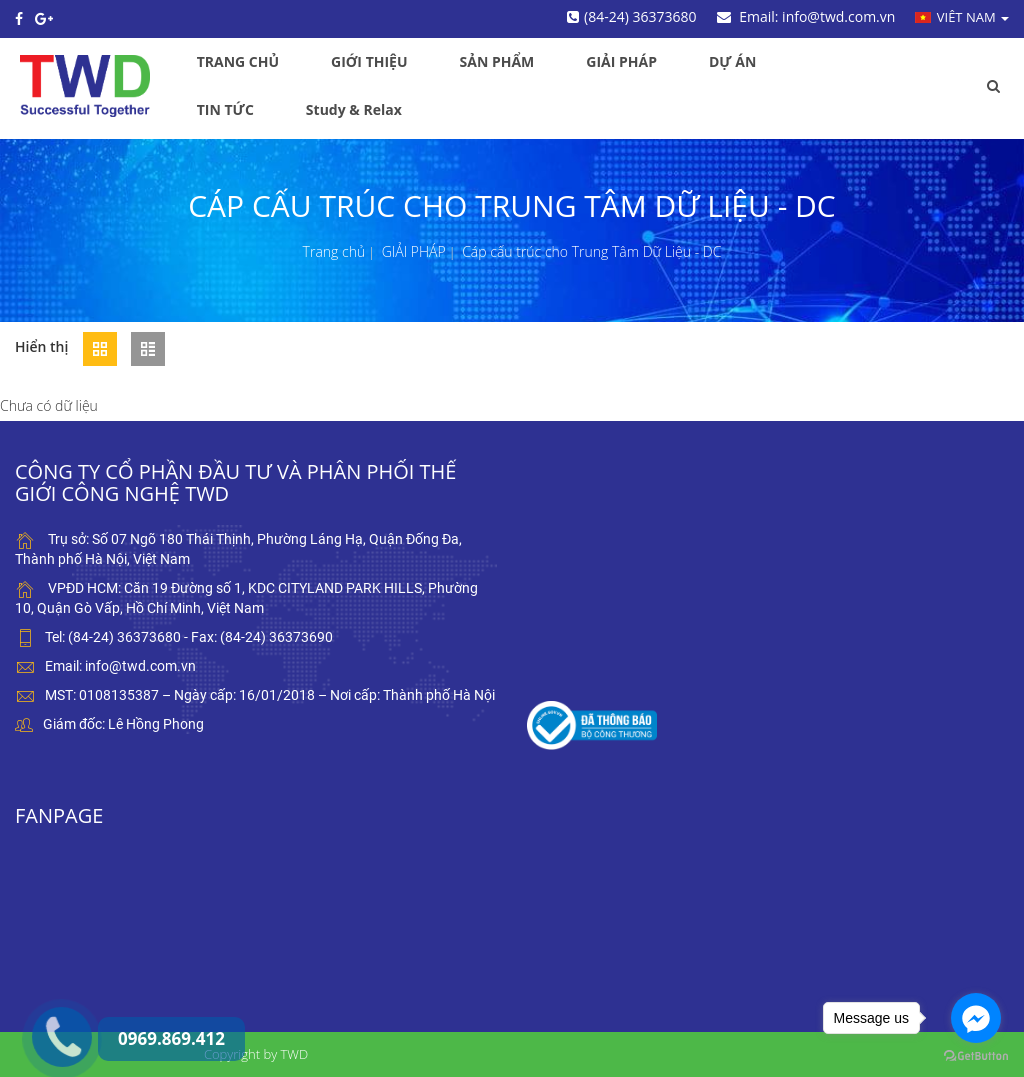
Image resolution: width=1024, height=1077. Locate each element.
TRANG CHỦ (238, 61)
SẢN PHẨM (497, 61)
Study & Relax (354, 109)
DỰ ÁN (732, 61)
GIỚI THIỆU (369, 61)
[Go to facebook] (976, 1018)
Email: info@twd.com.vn (806, 16)
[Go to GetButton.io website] (976, 1056)
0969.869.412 (45, 992)
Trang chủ (334, 251)
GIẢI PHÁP (621, 61)
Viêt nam (962, 17)
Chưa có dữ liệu (49, 405)
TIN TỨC (225, 109)
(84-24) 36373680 (631, 16)
